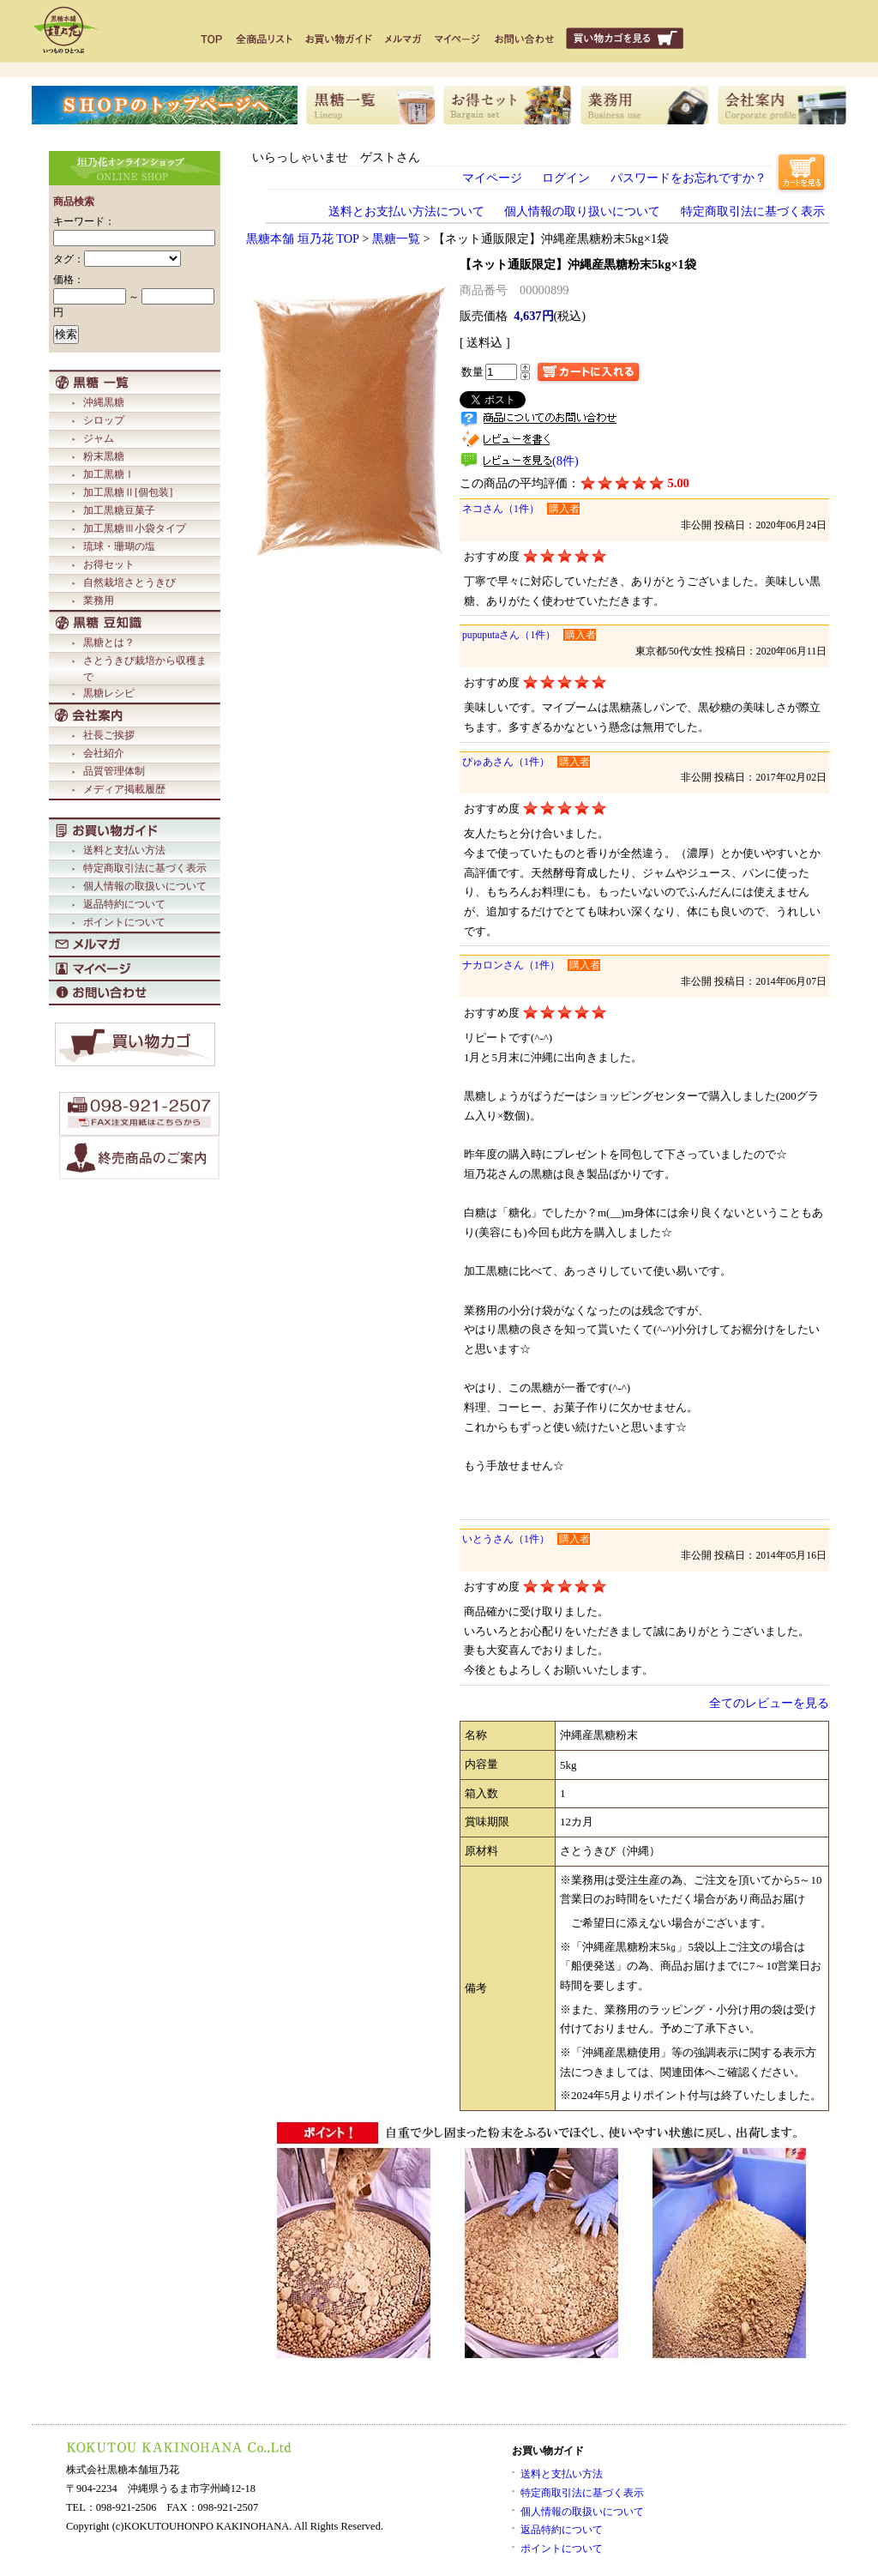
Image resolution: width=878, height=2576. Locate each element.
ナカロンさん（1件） (511, 965)
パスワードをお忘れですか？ (688, 177)
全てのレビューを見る (769, 1703)
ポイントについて (124, 922)
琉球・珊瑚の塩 (119, 546)
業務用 (98, 600)
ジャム (98, 438)
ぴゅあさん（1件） (506, 762)
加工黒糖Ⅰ (109, 474)
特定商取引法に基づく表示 (145, 868)
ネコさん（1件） (500, 509)
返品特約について (124, 904)
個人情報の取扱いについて (145, 886)
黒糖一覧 (396, 238)
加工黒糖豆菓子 (119, 510)
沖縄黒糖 (103, 402)
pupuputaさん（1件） (509, 635)
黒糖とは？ (109, 642)
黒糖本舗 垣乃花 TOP (302, 238)
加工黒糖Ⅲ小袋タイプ (134, 528)
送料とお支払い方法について (406, 211)
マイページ (492, 177)
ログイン (566, 177)
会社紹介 (103, 753)
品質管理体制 (114, 771)
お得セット (109, 564)
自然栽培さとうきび (129, 582)
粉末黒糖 (103, 456)
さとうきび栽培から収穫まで (145, 669)
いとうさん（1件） (506, 1539)
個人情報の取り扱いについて (582, 211)
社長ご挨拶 (109, 735)
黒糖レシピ (109, 693)
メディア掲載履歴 (124, 789)
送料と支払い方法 (124, 850)
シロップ (103, 420)
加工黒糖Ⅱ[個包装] (127, 492)
